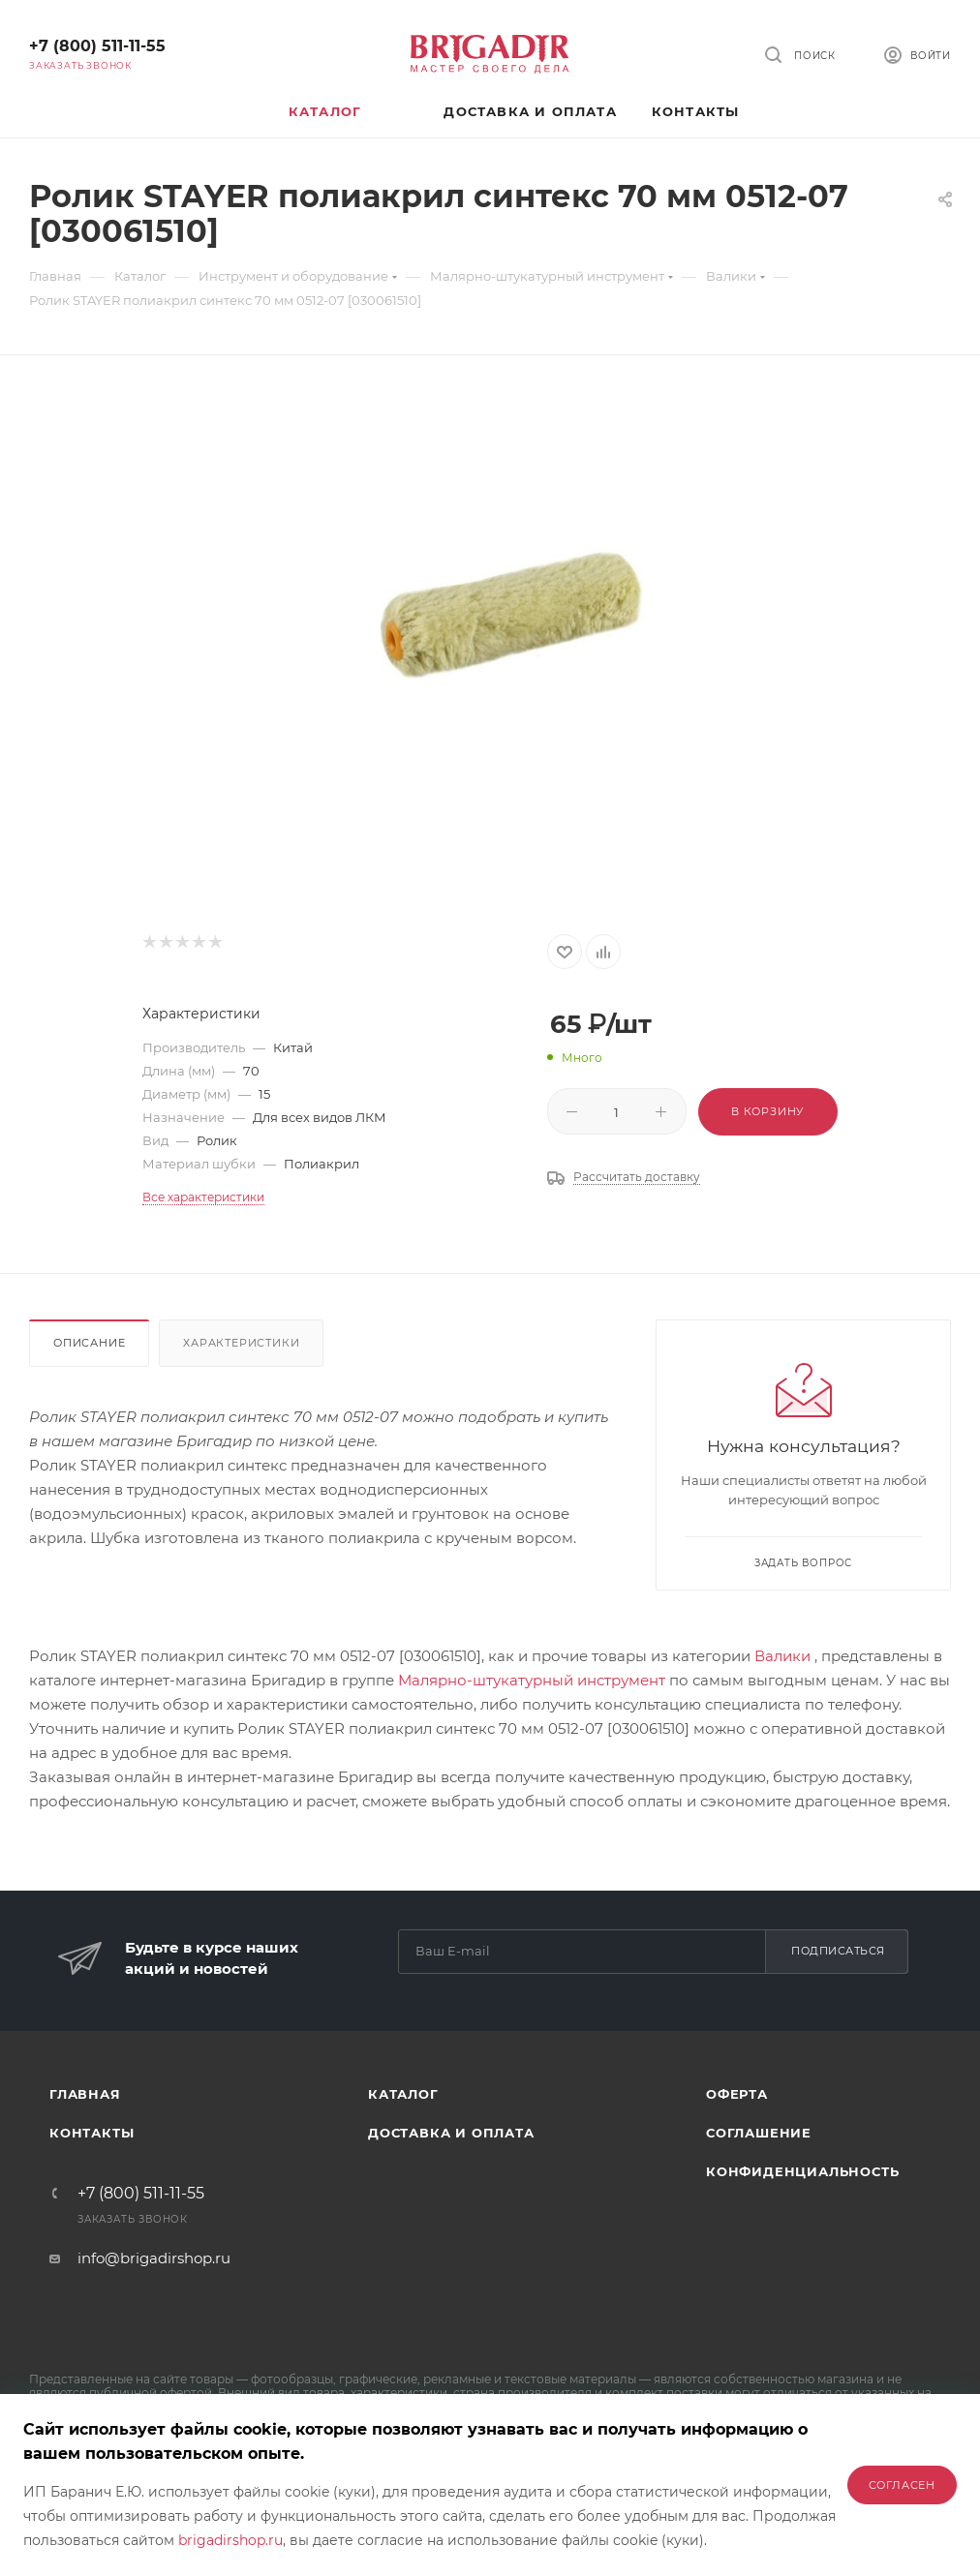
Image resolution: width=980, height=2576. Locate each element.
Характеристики (241, 1342)
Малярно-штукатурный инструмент (531, 1680)
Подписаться (838, 1950)
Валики (782, 1656)
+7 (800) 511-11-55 (97, 46)
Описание (89, 1342)
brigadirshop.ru (230, 2540)
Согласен (902, 2485)
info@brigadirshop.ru (153, 2258)
